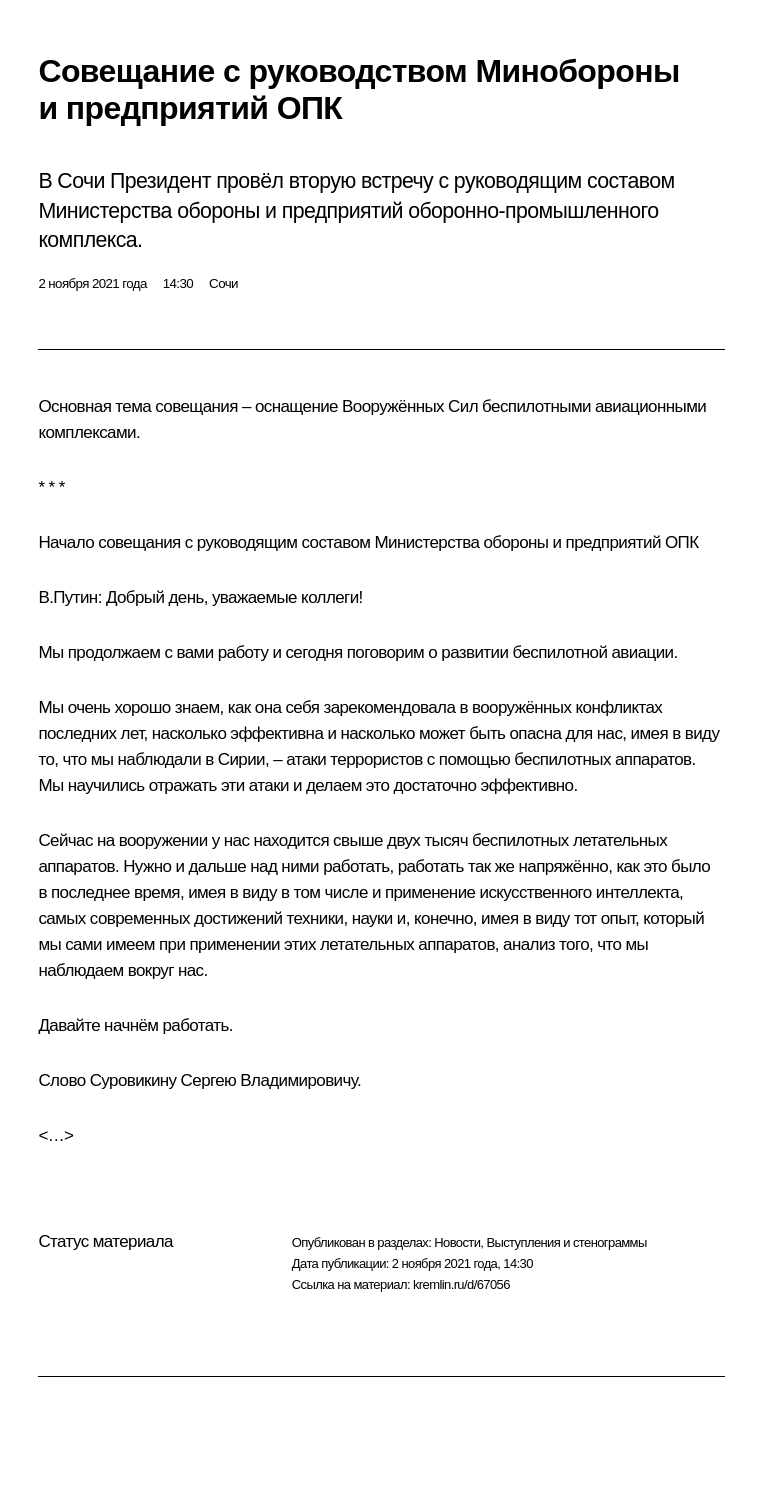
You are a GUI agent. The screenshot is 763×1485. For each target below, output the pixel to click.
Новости (457, 1242)
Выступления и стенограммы (566, 1242)
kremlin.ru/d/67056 (461, 1284)
